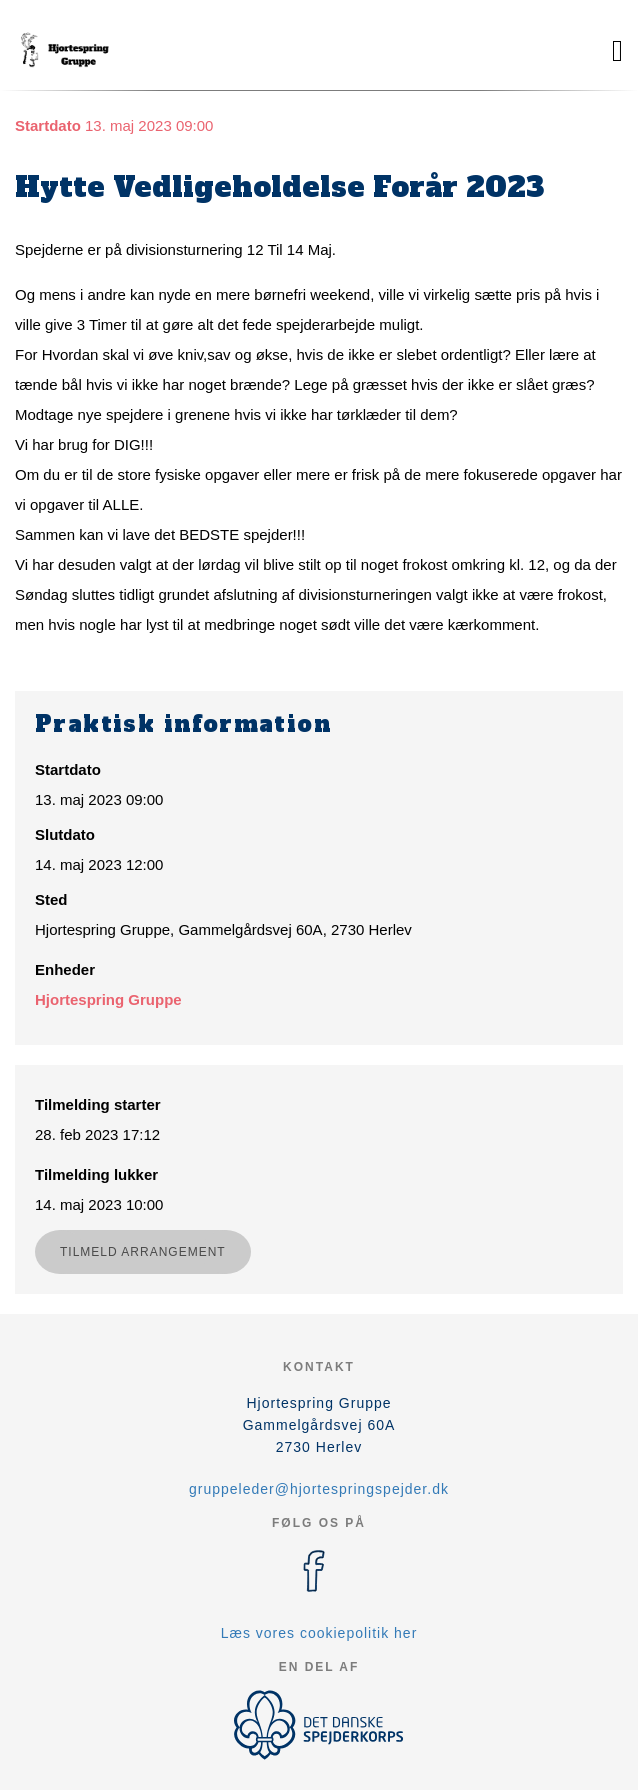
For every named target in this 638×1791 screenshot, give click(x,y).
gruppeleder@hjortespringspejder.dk (319, 1489)
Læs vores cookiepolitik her (319, 1633)
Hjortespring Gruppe (108, 999)
